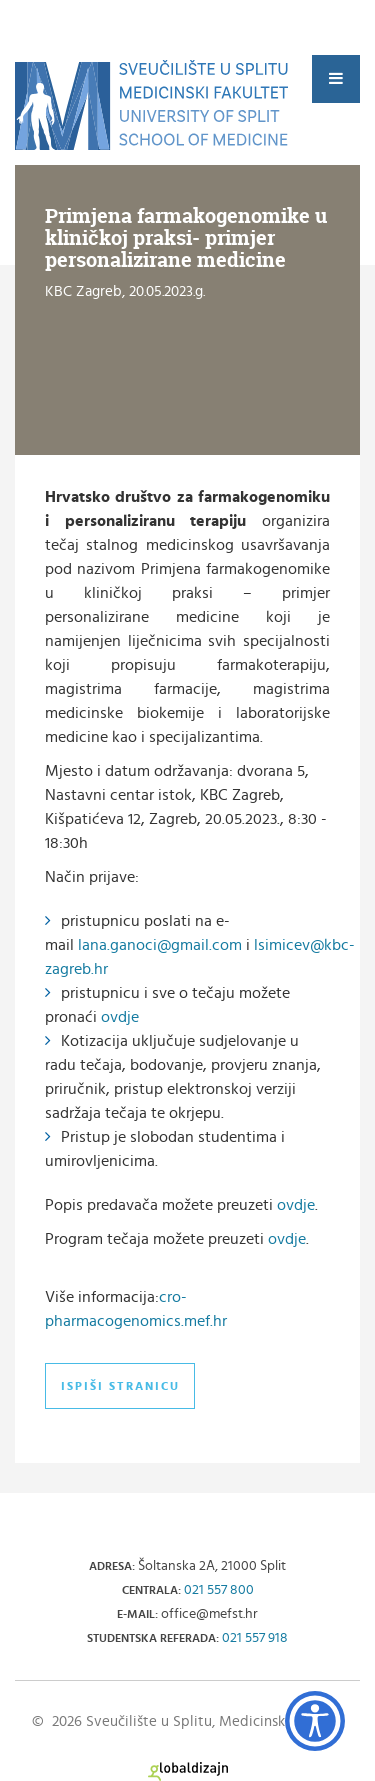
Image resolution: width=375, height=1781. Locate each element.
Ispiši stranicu (120, 1386)
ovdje (120, 1017)
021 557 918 (255, 1638)
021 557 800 (219, 1590)
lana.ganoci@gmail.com (160, 945)
